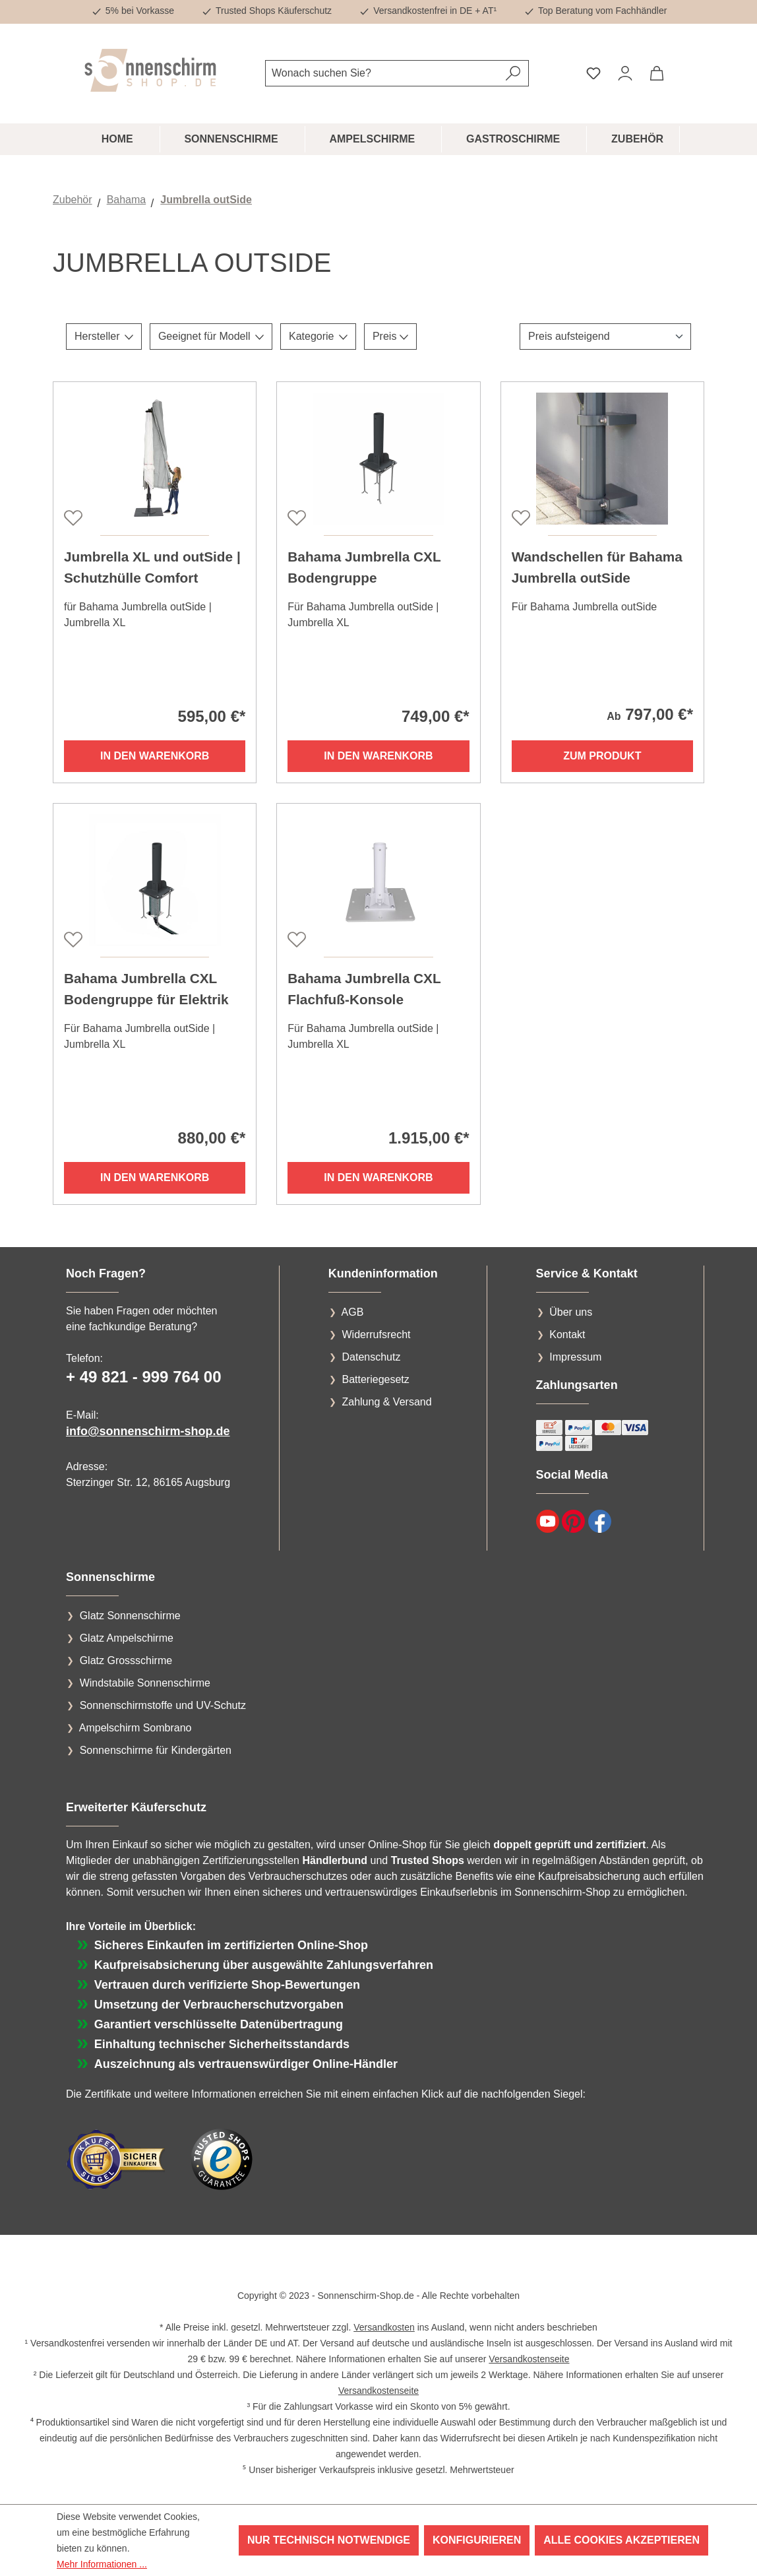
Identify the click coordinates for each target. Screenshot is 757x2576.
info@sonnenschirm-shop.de (148, 1431)
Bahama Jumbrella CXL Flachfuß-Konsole (364, 989)
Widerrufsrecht (376, 1334)
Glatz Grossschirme (126, 1660)
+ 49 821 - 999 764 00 (144, 1377)
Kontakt (567, 1334)
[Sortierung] (605, 336)
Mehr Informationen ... (102, 2564)
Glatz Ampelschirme (126, 1638)
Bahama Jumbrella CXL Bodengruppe (364, 567)
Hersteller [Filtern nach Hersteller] (104, 336)
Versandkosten (384, 2327)
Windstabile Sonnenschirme (145, 1683)
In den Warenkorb (154, 755)
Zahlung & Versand (386, 1401)
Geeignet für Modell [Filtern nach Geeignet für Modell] (211, 336)
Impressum (575, 1357)
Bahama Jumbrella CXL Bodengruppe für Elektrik (146, 989)
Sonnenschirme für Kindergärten (155, 1750)
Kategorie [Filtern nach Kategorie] (318, 336)
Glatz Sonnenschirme (130, 1615)
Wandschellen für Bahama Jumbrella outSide (597, 567)
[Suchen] (513, 73)
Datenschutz (371, 1357)
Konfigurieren (477, 2540)
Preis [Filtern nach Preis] (390, 336)
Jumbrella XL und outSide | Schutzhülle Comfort (152, 567)
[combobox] (382, 73)
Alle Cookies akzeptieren (621, 2540)
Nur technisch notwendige (328, 2540)
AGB (353, 1312)
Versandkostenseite (529, 2359)
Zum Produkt (602, 755)
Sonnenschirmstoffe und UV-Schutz (163, 1705)
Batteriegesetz (375, 1379)
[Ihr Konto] (625, 73)
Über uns (570, 1312)
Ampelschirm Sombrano (135, 1727)
